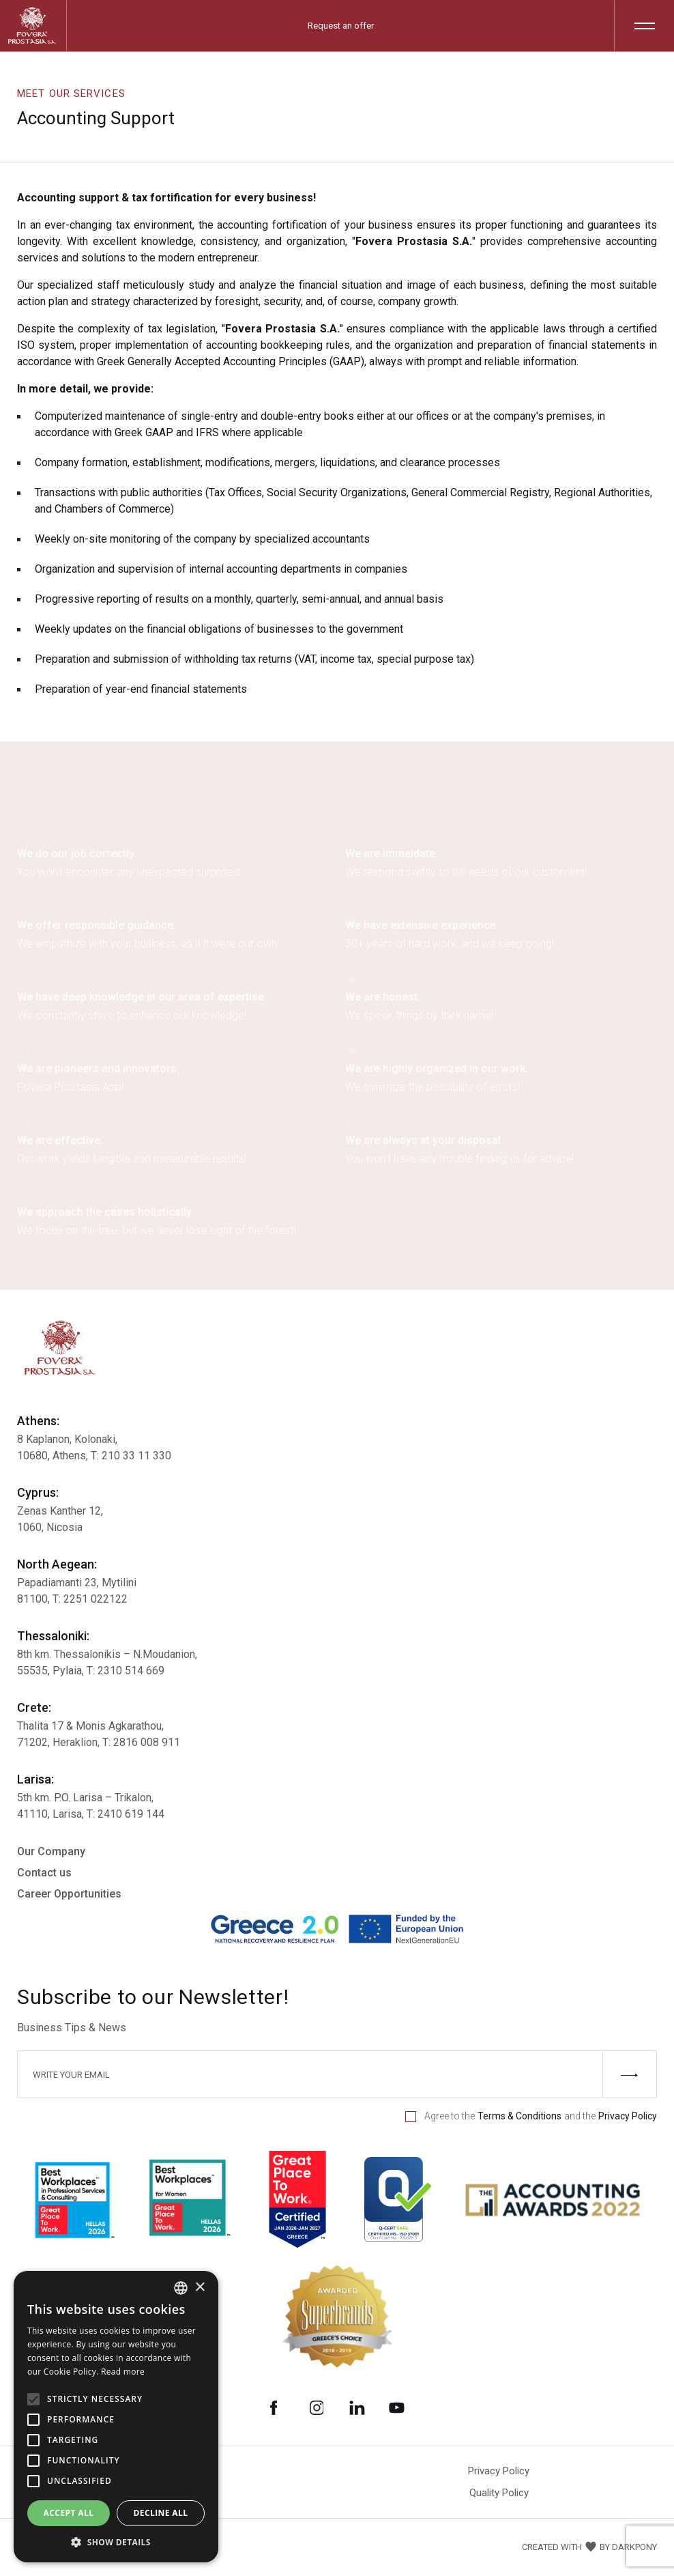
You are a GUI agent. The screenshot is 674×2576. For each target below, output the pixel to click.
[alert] (116, 2416)
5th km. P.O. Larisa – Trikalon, (85, 1797)
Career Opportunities (69, 1893)
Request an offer (341, 25)
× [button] (199, 2287)
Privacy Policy (498, 2471)
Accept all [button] (69, 2513)
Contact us (44, 1872)
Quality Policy (499, 2493)
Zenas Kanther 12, (60, 1510)
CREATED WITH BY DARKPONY (589, 2546)
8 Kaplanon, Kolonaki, (67, 1439)
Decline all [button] (161, 2513)
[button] (116, 2542)
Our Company (51, 1851)
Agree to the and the (531, 2116)
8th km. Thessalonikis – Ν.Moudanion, (107, 1654)
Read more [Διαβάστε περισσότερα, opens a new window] (123, 2371)
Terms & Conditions (519, 2115)
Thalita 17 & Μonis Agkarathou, (90, 1725)
